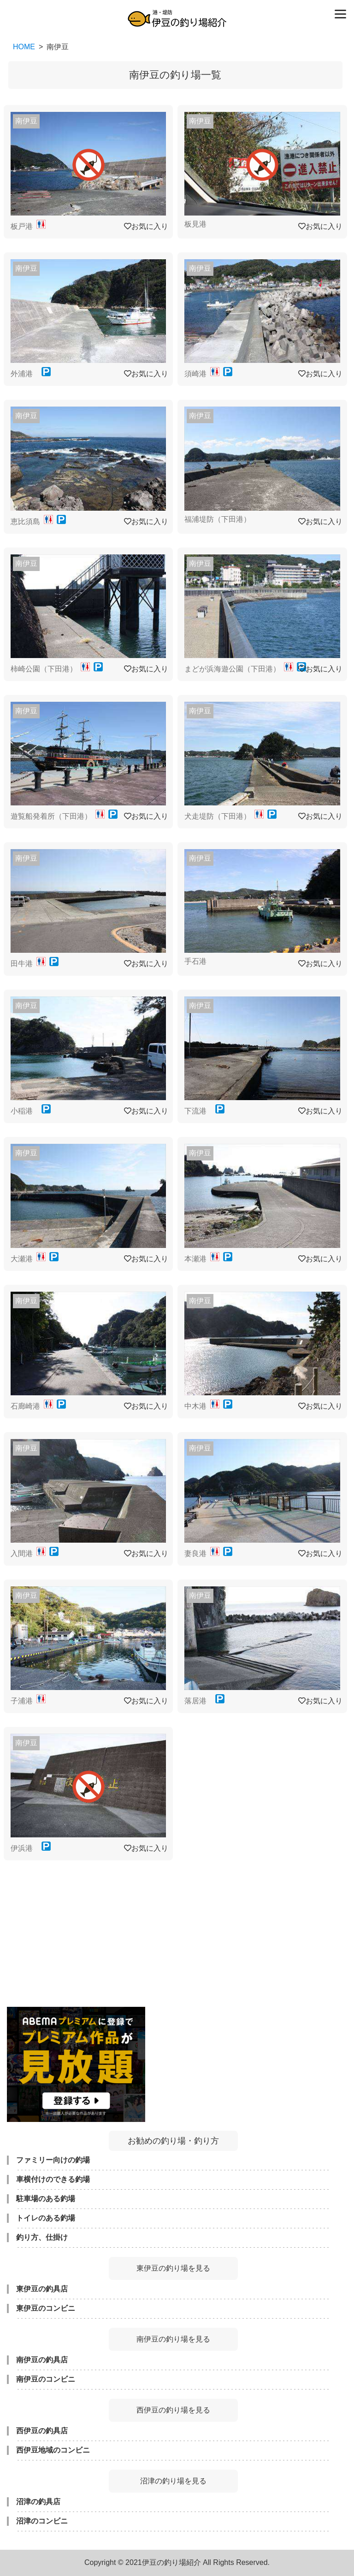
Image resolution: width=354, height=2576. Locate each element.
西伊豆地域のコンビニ (53, 2450)
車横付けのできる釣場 (53, 2179)
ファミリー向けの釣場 (53, 2160)
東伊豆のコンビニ (45, 2308)
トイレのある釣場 (45, 2218)
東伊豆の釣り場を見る (173, 2268)
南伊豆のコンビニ (45, 2379)
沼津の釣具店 (38, 2502)
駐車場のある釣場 (45, 2199)
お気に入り (146, 226)
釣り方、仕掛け (42, 2237)
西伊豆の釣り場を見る (173, 2410)
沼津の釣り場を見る (173, 2481)
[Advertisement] (173, 1929)
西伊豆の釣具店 (42, 2431)
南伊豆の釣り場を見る (173, 2339)
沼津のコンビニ (42, 2521)
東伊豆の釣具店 (42, 2289)
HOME (24, 47)
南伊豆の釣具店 (42, 2360)
